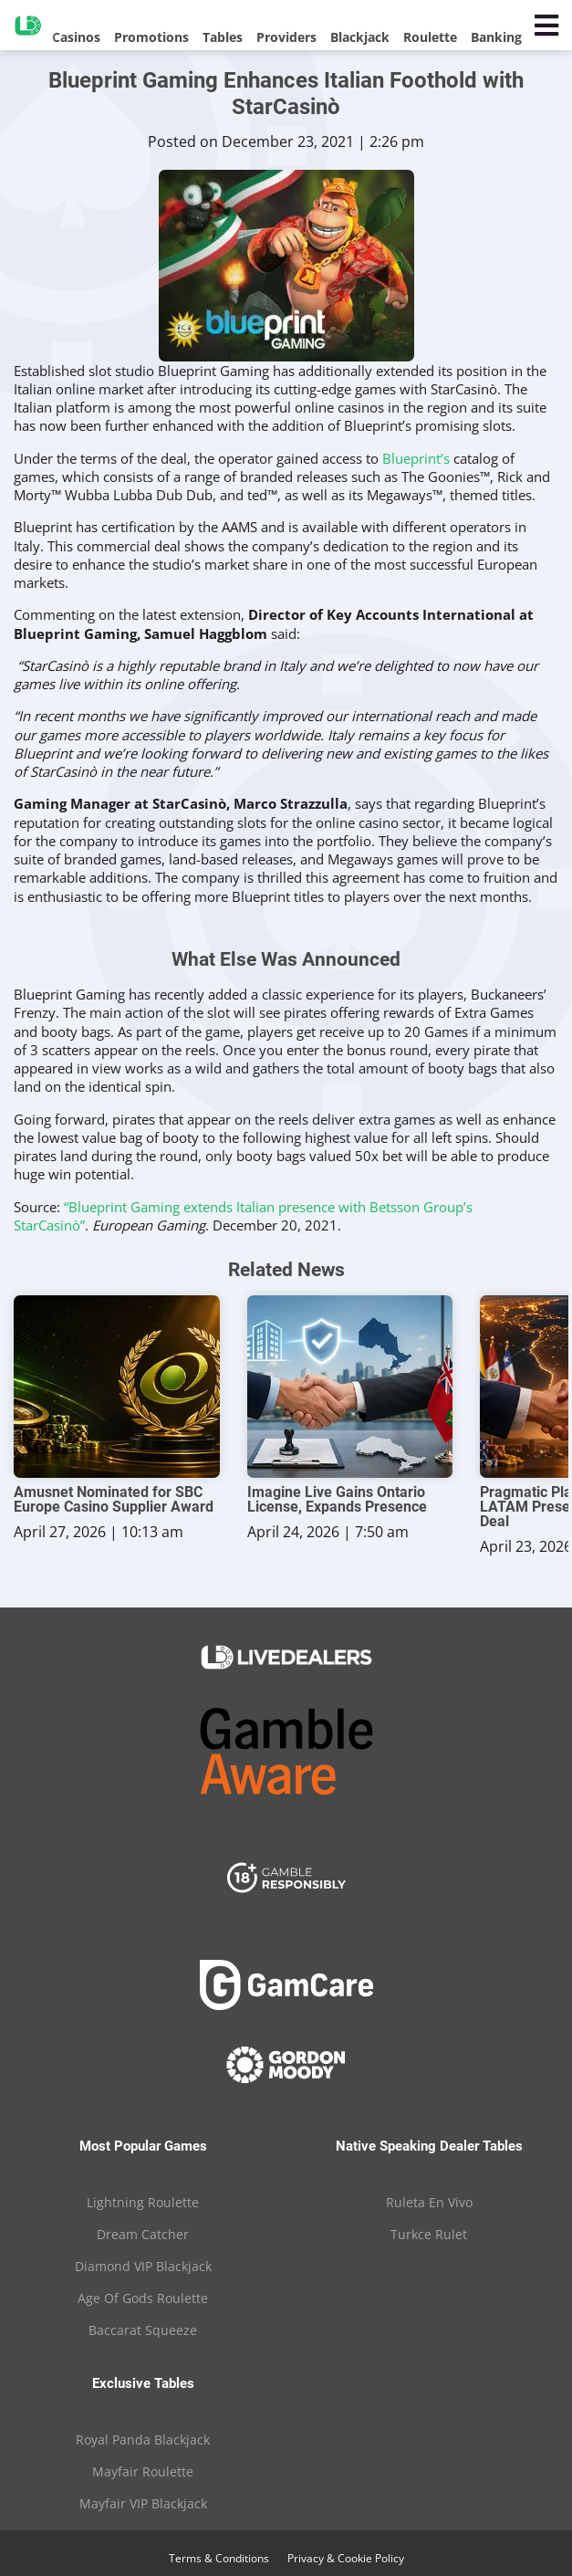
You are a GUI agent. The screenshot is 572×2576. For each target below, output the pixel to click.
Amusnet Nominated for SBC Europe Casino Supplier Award (113, 1499)
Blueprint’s (416, 458)
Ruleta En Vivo (429, 2202)
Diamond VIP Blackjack (143, 2266)
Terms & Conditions (219, 2558)
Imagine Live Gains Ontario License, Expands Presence (337, 1499)
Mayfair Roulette (142, 2471)
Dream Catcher (143, 2234)
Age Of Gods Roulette (143, 2298)
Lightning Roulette (143, 2202)
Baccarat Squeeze (142, 2330)
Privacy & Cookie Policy (345, 2558)
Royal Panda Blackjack (143, 2439)
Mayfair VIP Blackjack (143, 2503)
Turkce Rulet (428, 2234)
